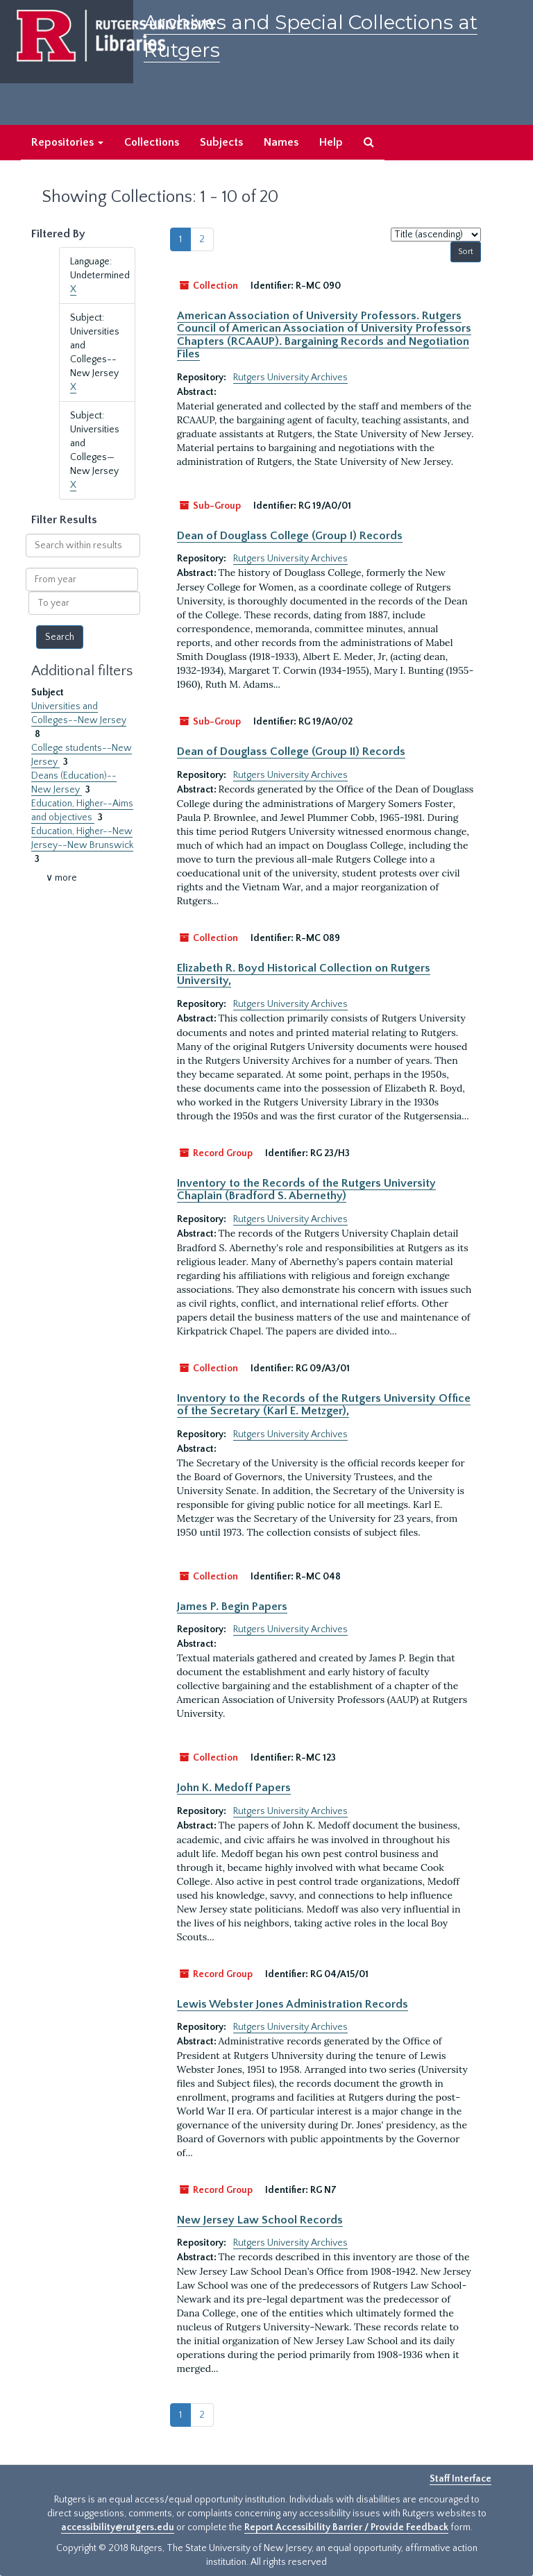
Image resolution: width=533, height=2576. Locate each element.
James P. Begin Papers (232, 1606)
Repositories (67, 142)
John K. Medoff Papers (234, 1787)
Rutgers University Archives (290, 377)
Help (331, 142)
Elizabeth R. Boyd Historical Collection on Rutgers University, (303, 974)
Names (281, 142)
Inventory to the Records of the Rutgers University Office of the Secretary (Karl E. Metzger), (324, 1404)
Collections (151, 142)
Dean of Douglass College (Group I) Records (290, 535)
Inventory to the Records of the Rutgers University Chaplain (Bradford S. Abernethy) (306, 1189)
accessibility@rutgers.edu (117, 2527)
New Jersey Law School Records (260, 2220)
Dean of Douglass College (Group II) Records (291, 751)
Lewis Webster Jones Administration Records (292, 2004)
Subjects (221, 142)
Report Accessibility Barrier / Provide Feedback (346, 2527)
